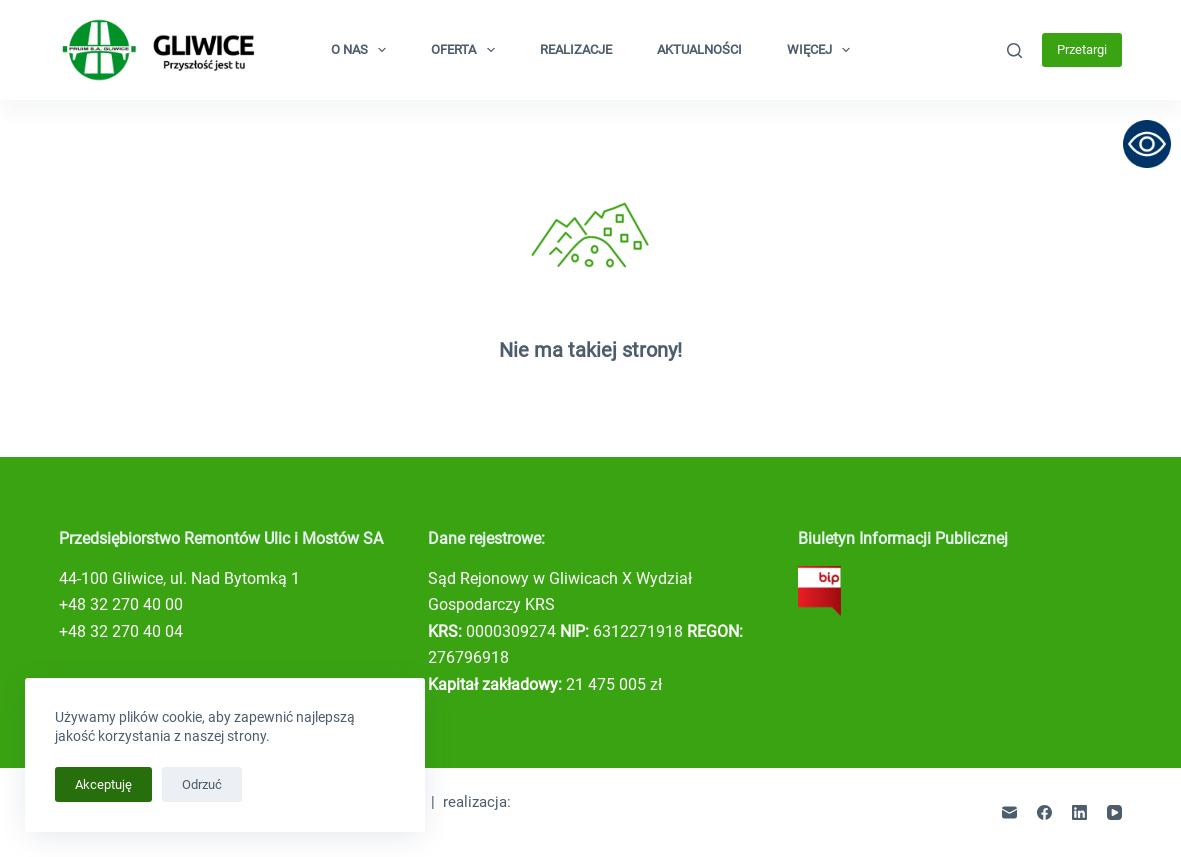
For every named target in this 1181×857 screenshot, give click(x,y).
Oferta (467, 50)
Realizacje (576, 49)
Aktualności (699, 49)
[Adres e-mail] (1009, 812)
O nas (363, 50)
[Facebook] (1044, 812)
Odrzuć (202, 784)
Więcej (823, 50)
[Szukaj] (1014, 50)
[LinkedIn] (1079, 812)
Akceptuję (103, 784)
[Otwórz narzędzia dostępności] (1147, 144)
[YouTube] (1114, 812)
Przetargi (1082, 49)
